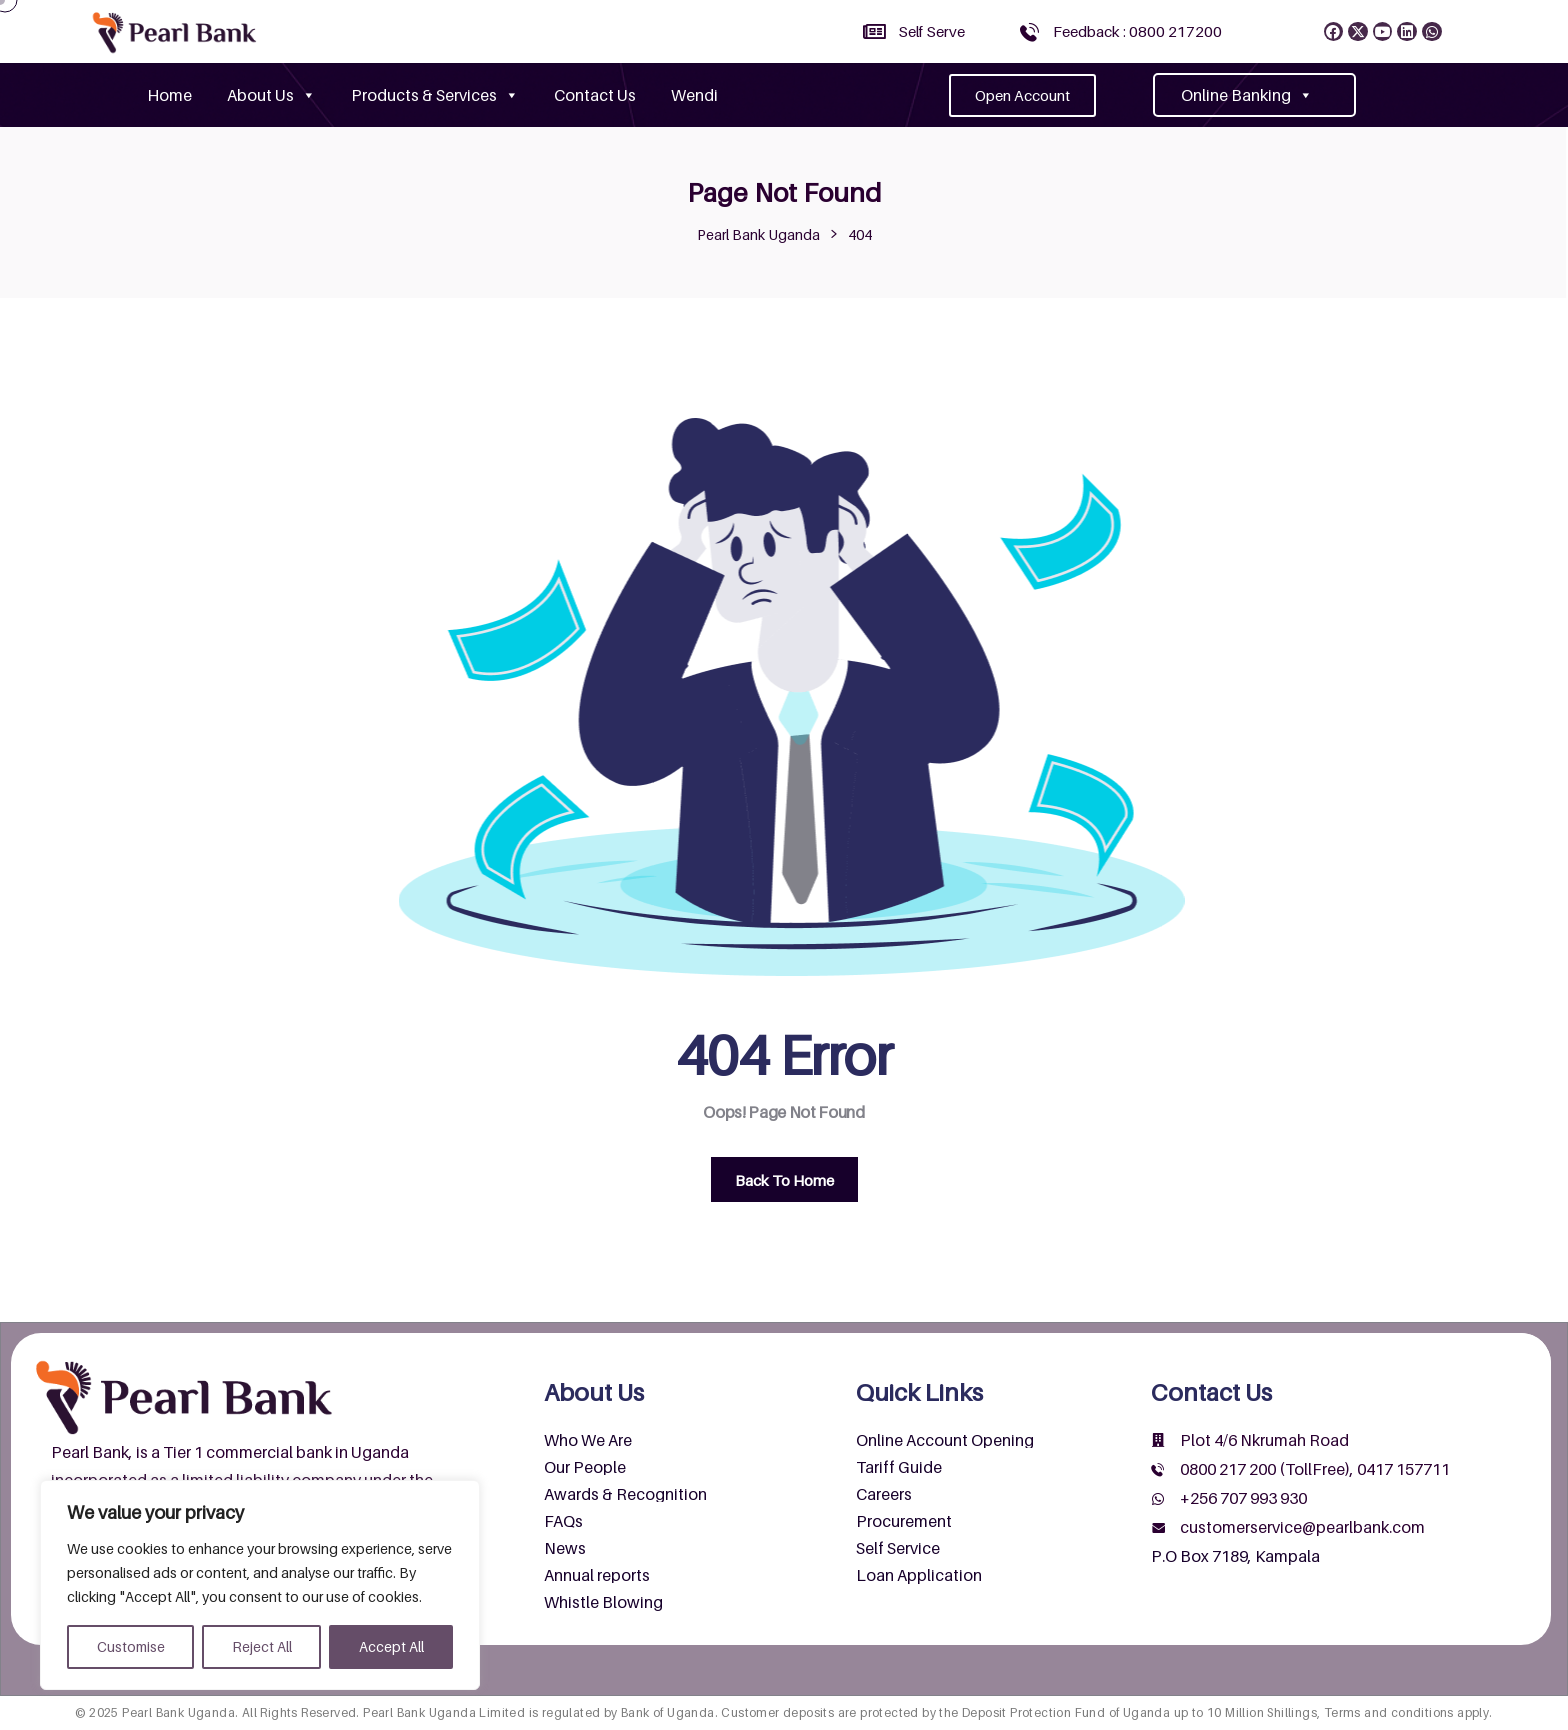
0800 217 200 (1228, 1469)
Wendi (694, 95)
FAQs (563, 1521)
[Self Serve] (874, 32)
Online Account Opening (945, 1440)
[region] (260, 1585)
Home (169, 95)
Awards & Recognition (625, 1494)
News (565, 1548)
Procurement (904, 1521)
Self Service (898, 1548)
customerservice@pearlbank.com (1302, 1527)
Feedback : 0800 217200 (1137, 31)
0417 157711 (1403, 1469)
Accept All (391, 1646)
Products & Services (435, 95)
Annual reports (597, 1575)
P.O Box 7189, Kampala (1235, 1556)
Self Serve (931, 31)
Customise (131, 1646)
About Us (271, 95)
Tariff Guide (899, 1467)
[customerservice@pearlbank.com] (1158, 1528)
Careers (884, 1494)
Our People (585, 1467)
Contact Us (595, 95)
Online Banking (1247, 95)
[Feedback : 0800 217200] (1029, 32)
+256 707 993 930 (1243, 1498)
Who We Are (588, 1440)
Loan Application (919, 1575)
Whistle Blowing (603, 1602)
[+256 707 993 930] (1158, 1499)
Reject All (262, 1646)
